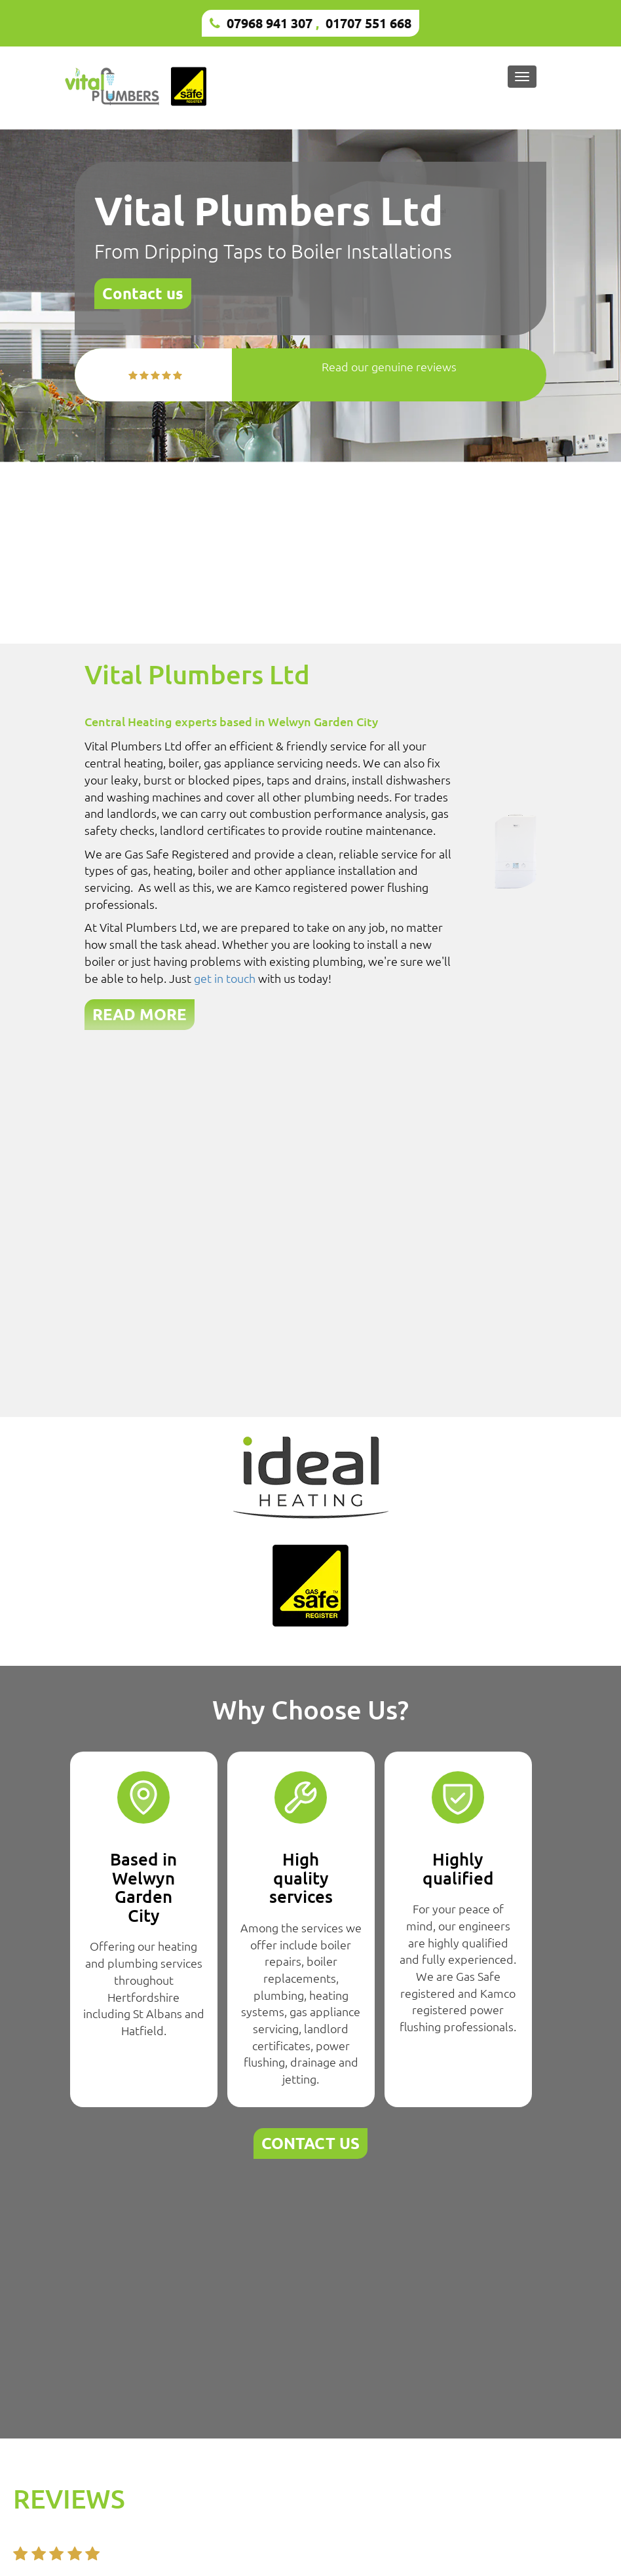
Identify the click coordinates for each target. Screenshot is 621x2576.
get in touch (224, 977)
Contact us (142, 293)
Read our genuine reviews (389, 366)
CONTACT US (310, 2143)
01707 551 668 (368, 22)
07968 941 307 (269, 22)
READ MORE (139, 1014)
